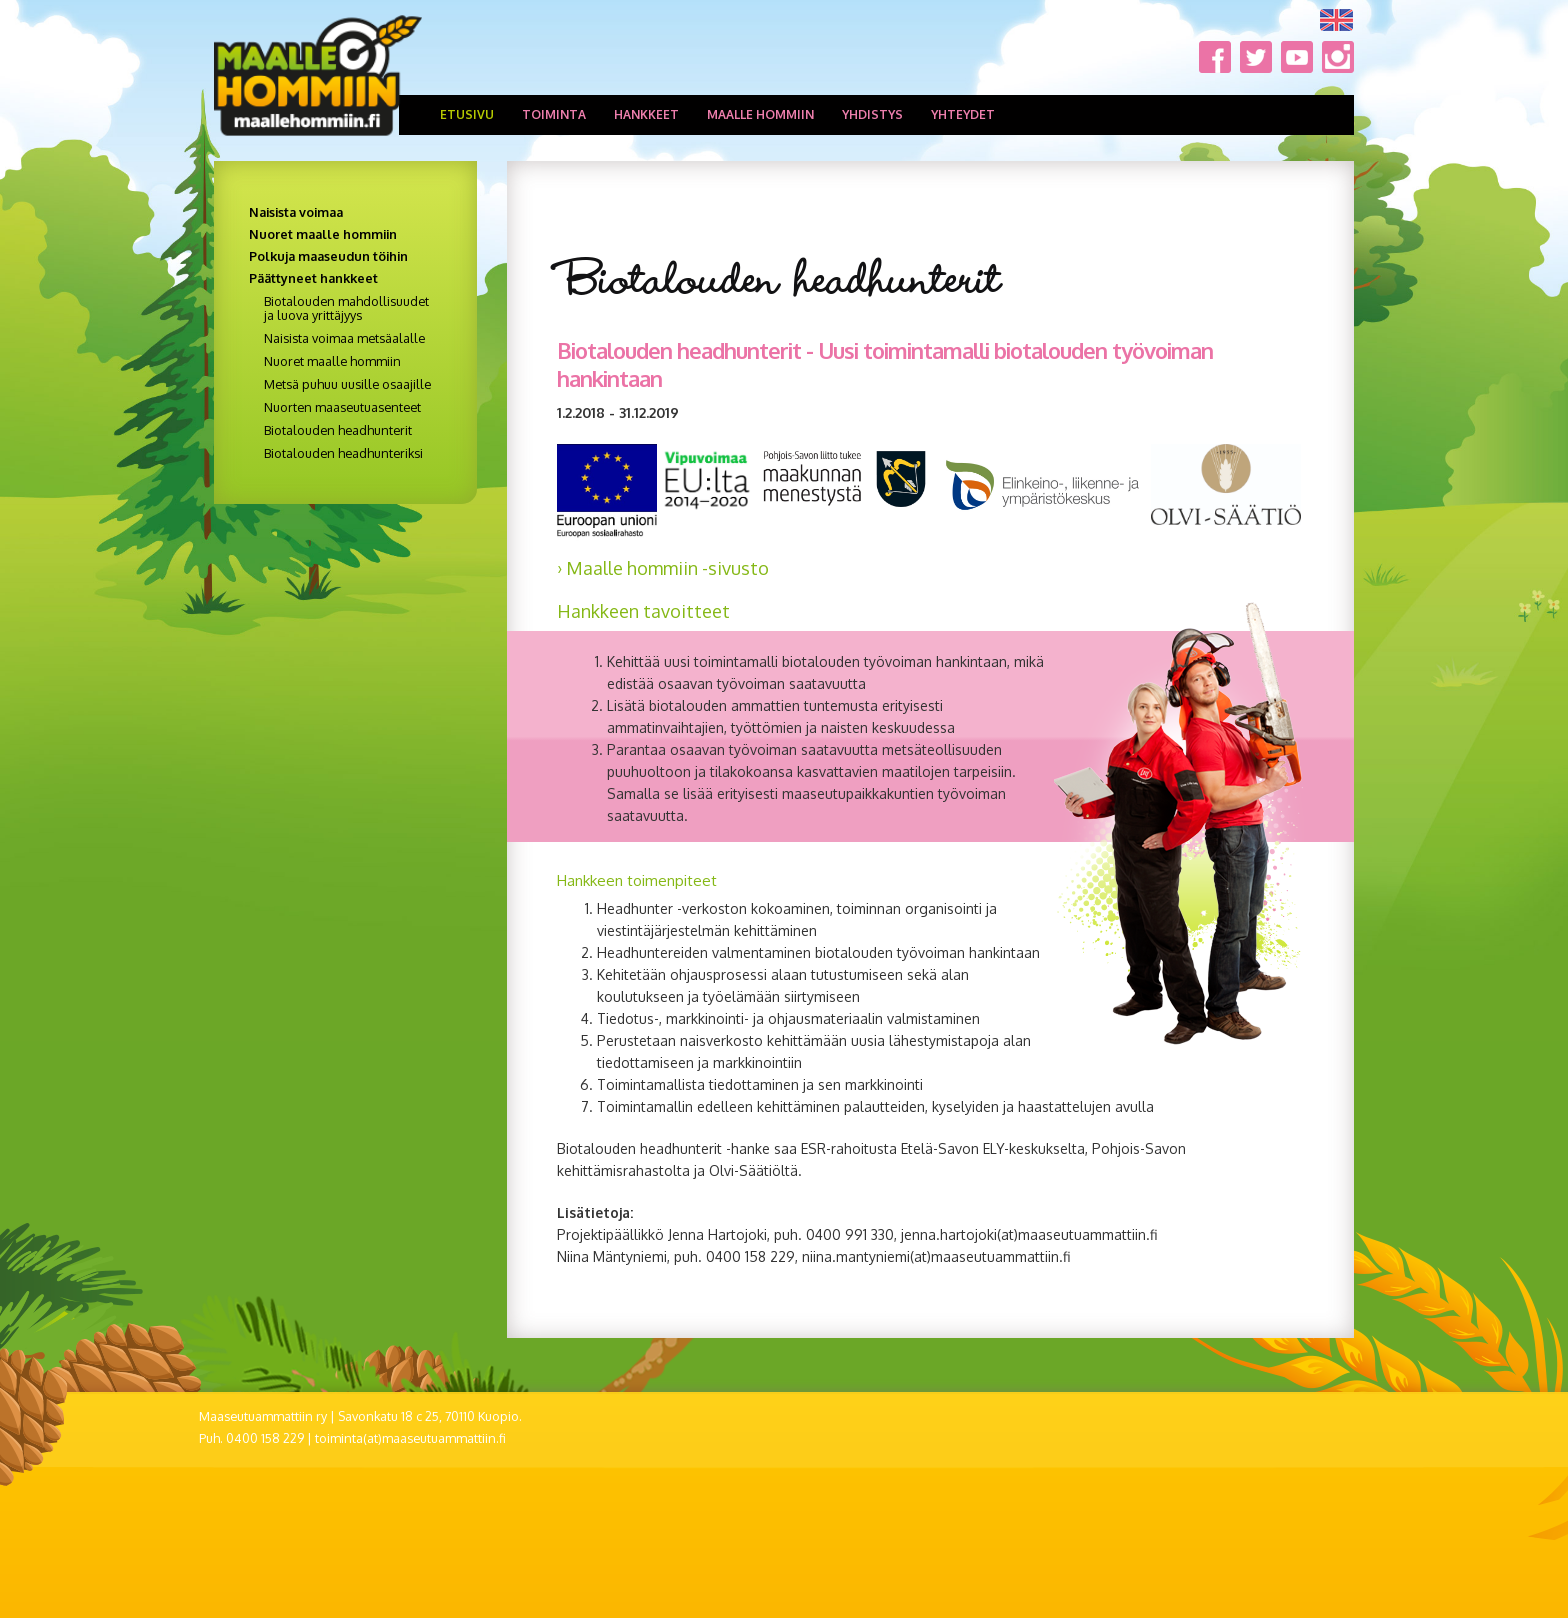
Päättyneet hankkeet (313, 278)
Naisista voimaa (296, 212)
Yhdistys (872, 114)
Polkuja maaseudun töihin (328, 256)
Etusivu (467, 114)
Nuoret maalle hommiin (323, 234)
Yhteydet (963, 114)
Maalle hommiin (760, 114)
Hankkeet (646, 114)
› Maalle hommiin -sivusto (663, 568)
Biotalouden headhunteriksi (343, 453)
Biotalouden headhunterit (338, 430)
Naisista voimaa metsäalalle (344, 338)
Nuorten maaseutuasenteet (342, 407)
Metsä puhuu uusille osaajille (347, 384)
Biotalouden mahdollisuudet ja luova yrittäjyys (346, 308)
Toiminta (554, 114)
